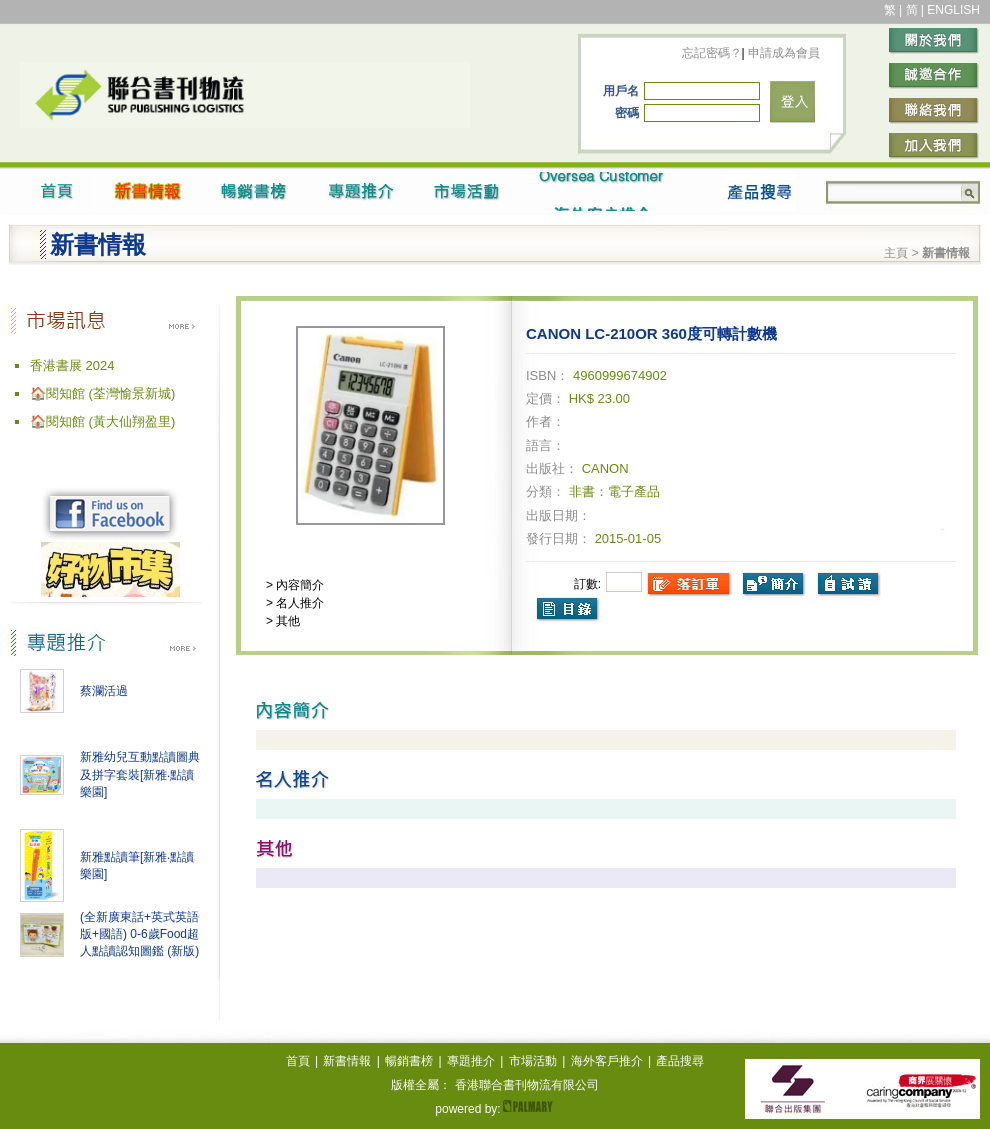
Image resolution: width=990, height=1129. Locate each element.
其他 (286, 621)
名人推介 (298, 603)
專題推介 (471, 1061)
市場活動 (533, 1061)
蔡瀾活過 (104, 691)
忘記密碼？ (712, 53)
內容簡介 (298, 585)
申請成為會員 (782, 53)
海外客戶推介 (607, 1061)
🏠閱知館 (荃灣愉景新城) (102, 393)
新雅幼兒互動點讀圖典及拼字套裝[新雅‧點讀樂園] (140, 774)
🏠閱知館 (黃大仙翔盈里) (102, 421)
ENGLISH (953, 10)
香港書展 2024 (72, 365)
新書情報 (347, 1061)
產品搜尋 (680, 1061)
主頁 (896, 253)
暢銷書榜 (409, 1061)
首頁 (298, 1061)
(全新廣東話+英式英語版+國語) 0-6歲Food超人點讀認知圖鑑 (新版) (139, 934)
